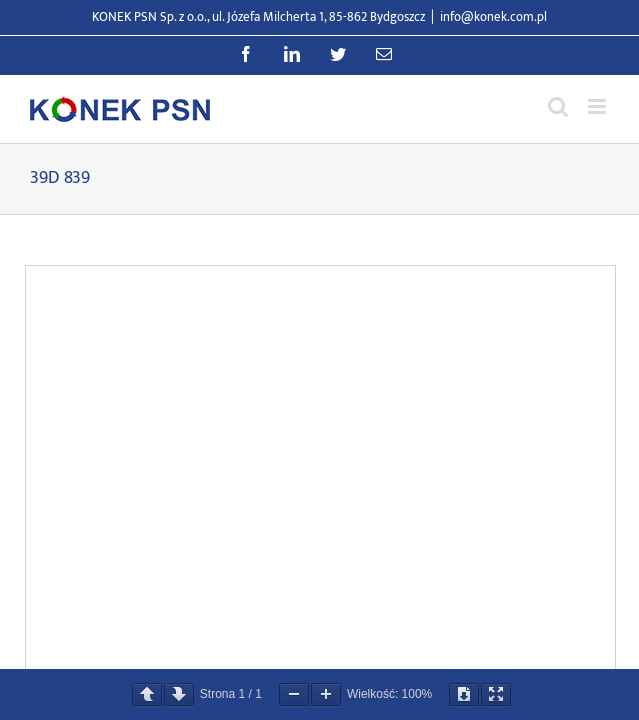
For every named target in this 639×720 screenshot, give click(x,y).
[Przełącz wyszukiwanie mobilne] (558, 106)
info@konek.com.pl (493, 17)
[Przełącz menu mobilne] (598, 106)
